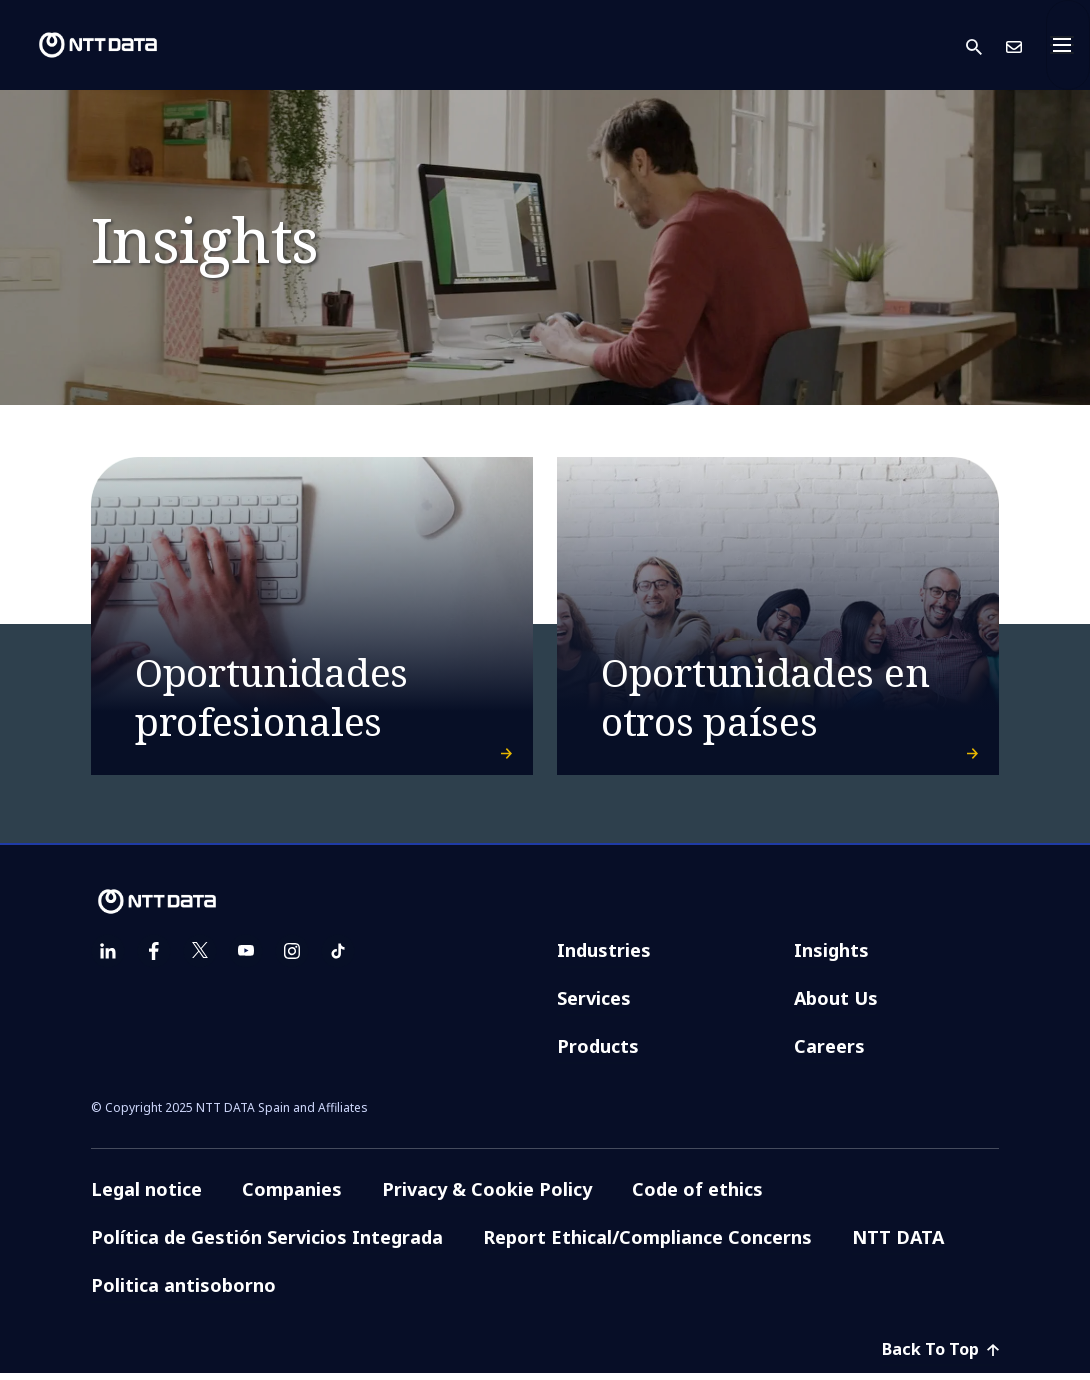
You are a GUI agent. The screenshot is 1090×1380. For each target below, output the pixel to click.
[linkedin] (108, 958)
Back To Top (940, 1356)
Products (598, 1053)
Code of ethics (697, 1196)
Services (594, 1005)
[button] (986, 45)
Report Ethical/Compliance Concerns (647, 1244)
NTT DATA (898, 1244)
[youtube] (246, 958)
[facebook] (154, 958)
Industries (604, 957)
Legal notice (146, 1196)
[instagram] (292, 958)
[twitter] (200, 958)
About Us (836, 1005)
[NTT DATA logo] (82, 45)
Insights (831, 957)
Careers (829, 1053)
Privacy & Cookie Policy (487, 1196)
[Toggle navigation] (1068, 45)
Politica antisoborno (183, 1292)
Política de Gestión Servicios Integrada (267, 1244)
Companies (292, 1196)
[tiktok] (338, 958)
